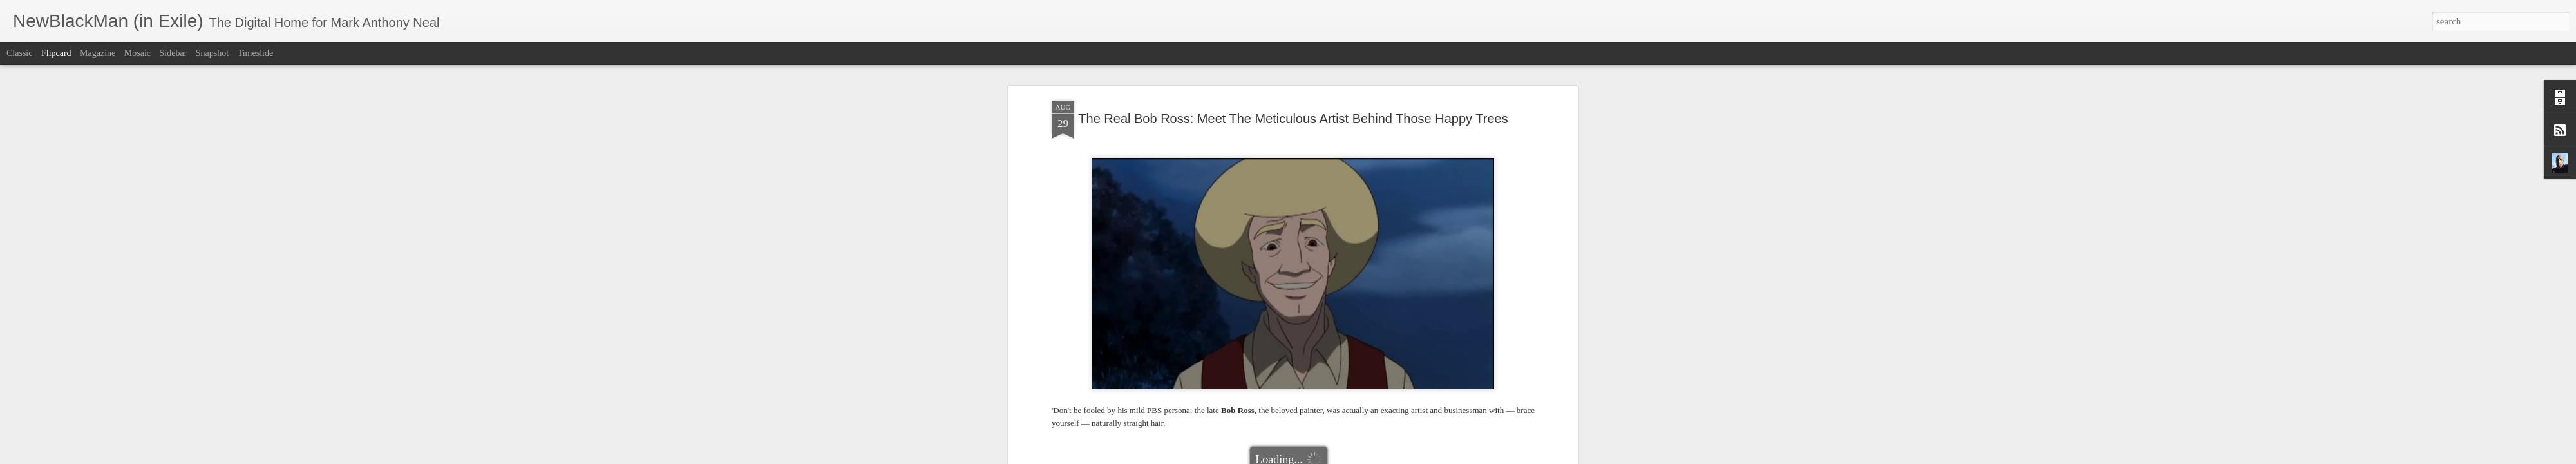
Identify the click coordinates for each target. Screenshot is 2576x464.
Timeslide (256, 53)
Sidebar (173, 53)
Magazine (97, 53)
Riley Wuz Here (1296, 230)
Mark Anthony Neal (1345, 213)
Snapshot (212, 53)
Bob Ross (1171, 230)
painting (1230, 230)
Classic (19, 53)
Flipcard (56, 53)
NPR (1202, 230)
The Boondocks (1357, 230)
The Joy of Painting (1425, 230)
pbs (1255, 230)
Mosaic (137, 53)
